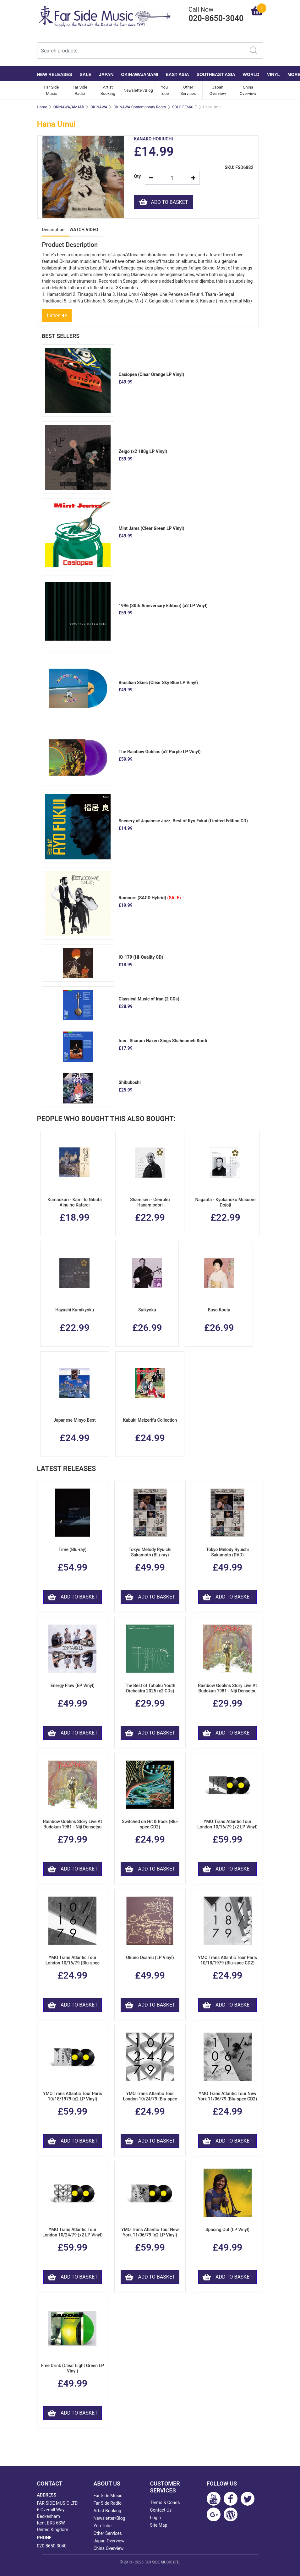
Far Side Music (51, 90)
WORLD (251, 74)
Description (53, 229)
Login (155, 2517)
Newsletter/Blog (138, 90)
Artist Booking (108, 90)
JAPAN (106, 74)
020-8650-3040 (52, 2545)
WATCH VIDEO (83, 229)
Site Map (158, 2525)
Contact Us (161, 2510)
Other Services (188, 90)
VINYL (273, 74)
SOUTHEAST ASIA (216, 74)
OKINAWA (98, 107)
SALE (85, 74)
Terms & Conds (165, 2502)
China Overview (248, 90)
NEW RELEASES (54, 74)
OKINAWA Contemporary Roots (139, 107)
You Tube (164, 90)
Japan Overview (218, 90)
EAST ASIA (177, 74)
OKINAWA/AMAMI (139, 74)
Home (42, 107)
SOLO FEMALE (184, 107)
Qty (137, 176)
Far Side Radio (80, 90)
